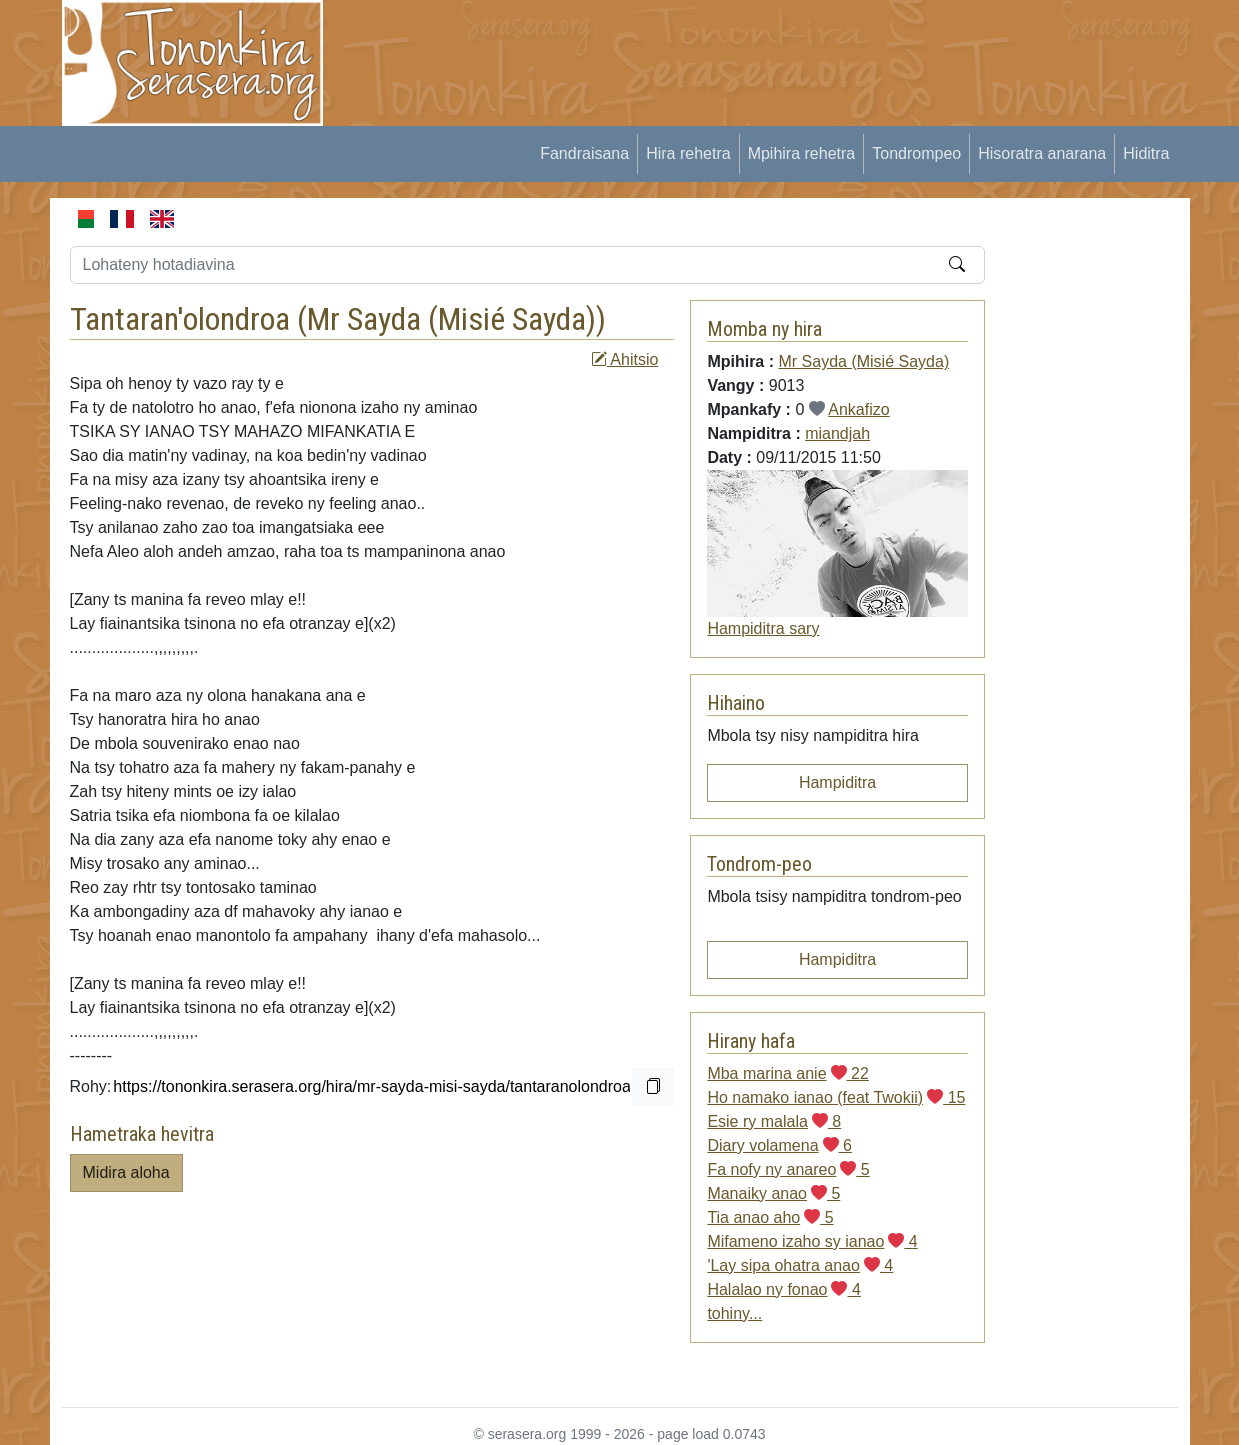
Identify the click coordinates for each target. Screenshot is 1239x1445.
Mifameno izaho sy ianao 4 (812, 1241)
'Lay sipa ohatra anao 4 (800, 1265)
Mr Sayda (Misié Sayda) (451, 319)
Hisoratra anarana (1042, 153)
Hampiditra (837, 782)
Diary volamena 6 (779, 1145)
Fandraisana (584, 153)
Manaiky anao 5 (773, 1193)
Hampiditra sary (763, 628)
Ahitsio (625, 359)
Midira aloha (126, 1172)
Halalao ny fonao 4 (783, 1289)
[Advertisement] (711, 45)
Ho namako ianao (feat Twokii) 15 (836, 1097)
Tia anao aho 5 (770, 1217)
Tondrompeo (916, 153)
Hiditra (1146, 153)
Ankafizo (858, 409)
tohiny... (734, 1313)
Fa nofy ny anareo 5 (788, 1169)
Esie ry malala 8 (774, 1121)
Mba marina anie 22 (787, 1073)
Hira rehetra (688, 153)
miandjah (837, 433)
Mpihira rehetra (802, 153)
